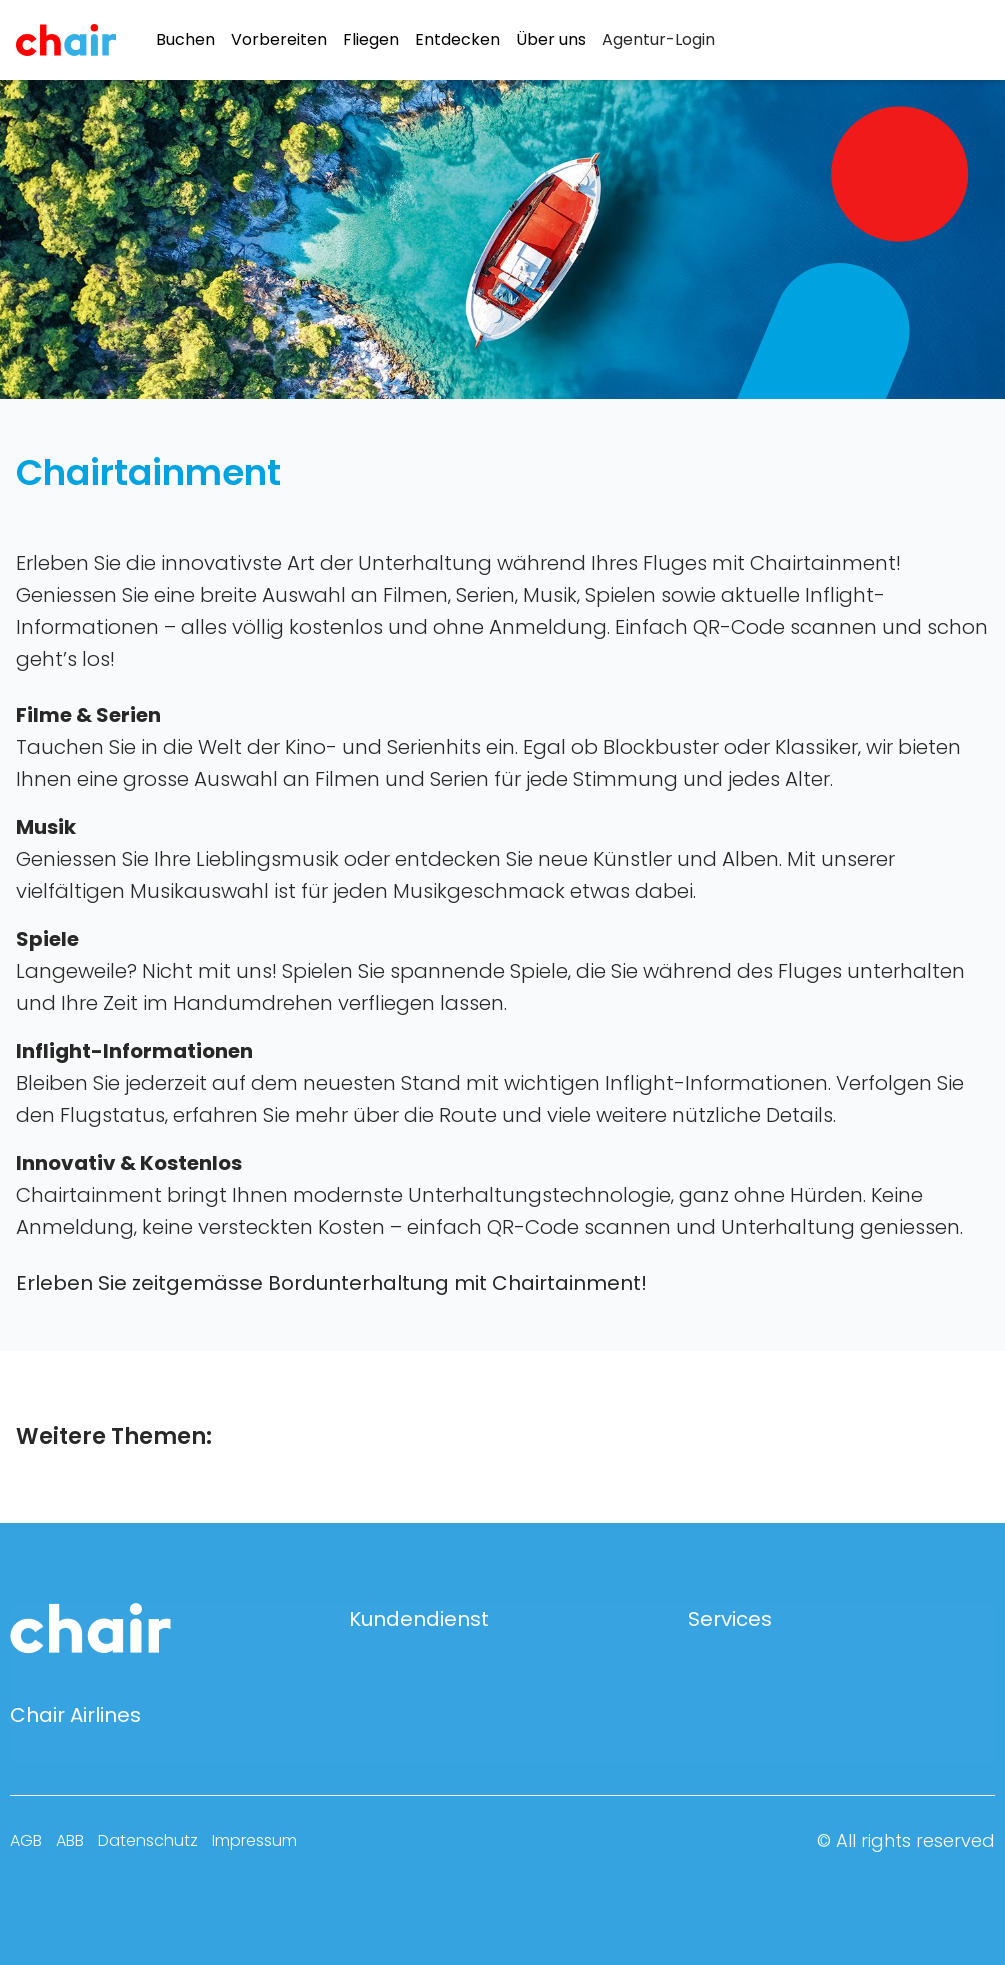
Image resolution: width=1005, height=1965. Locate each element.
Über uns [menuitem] (551, 40)
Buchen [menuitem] (185, 40)
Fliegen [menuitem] (371, 40)
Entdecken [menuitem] (457, 40)
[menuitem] (658, 40)
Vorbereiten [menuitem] (279, 40)
